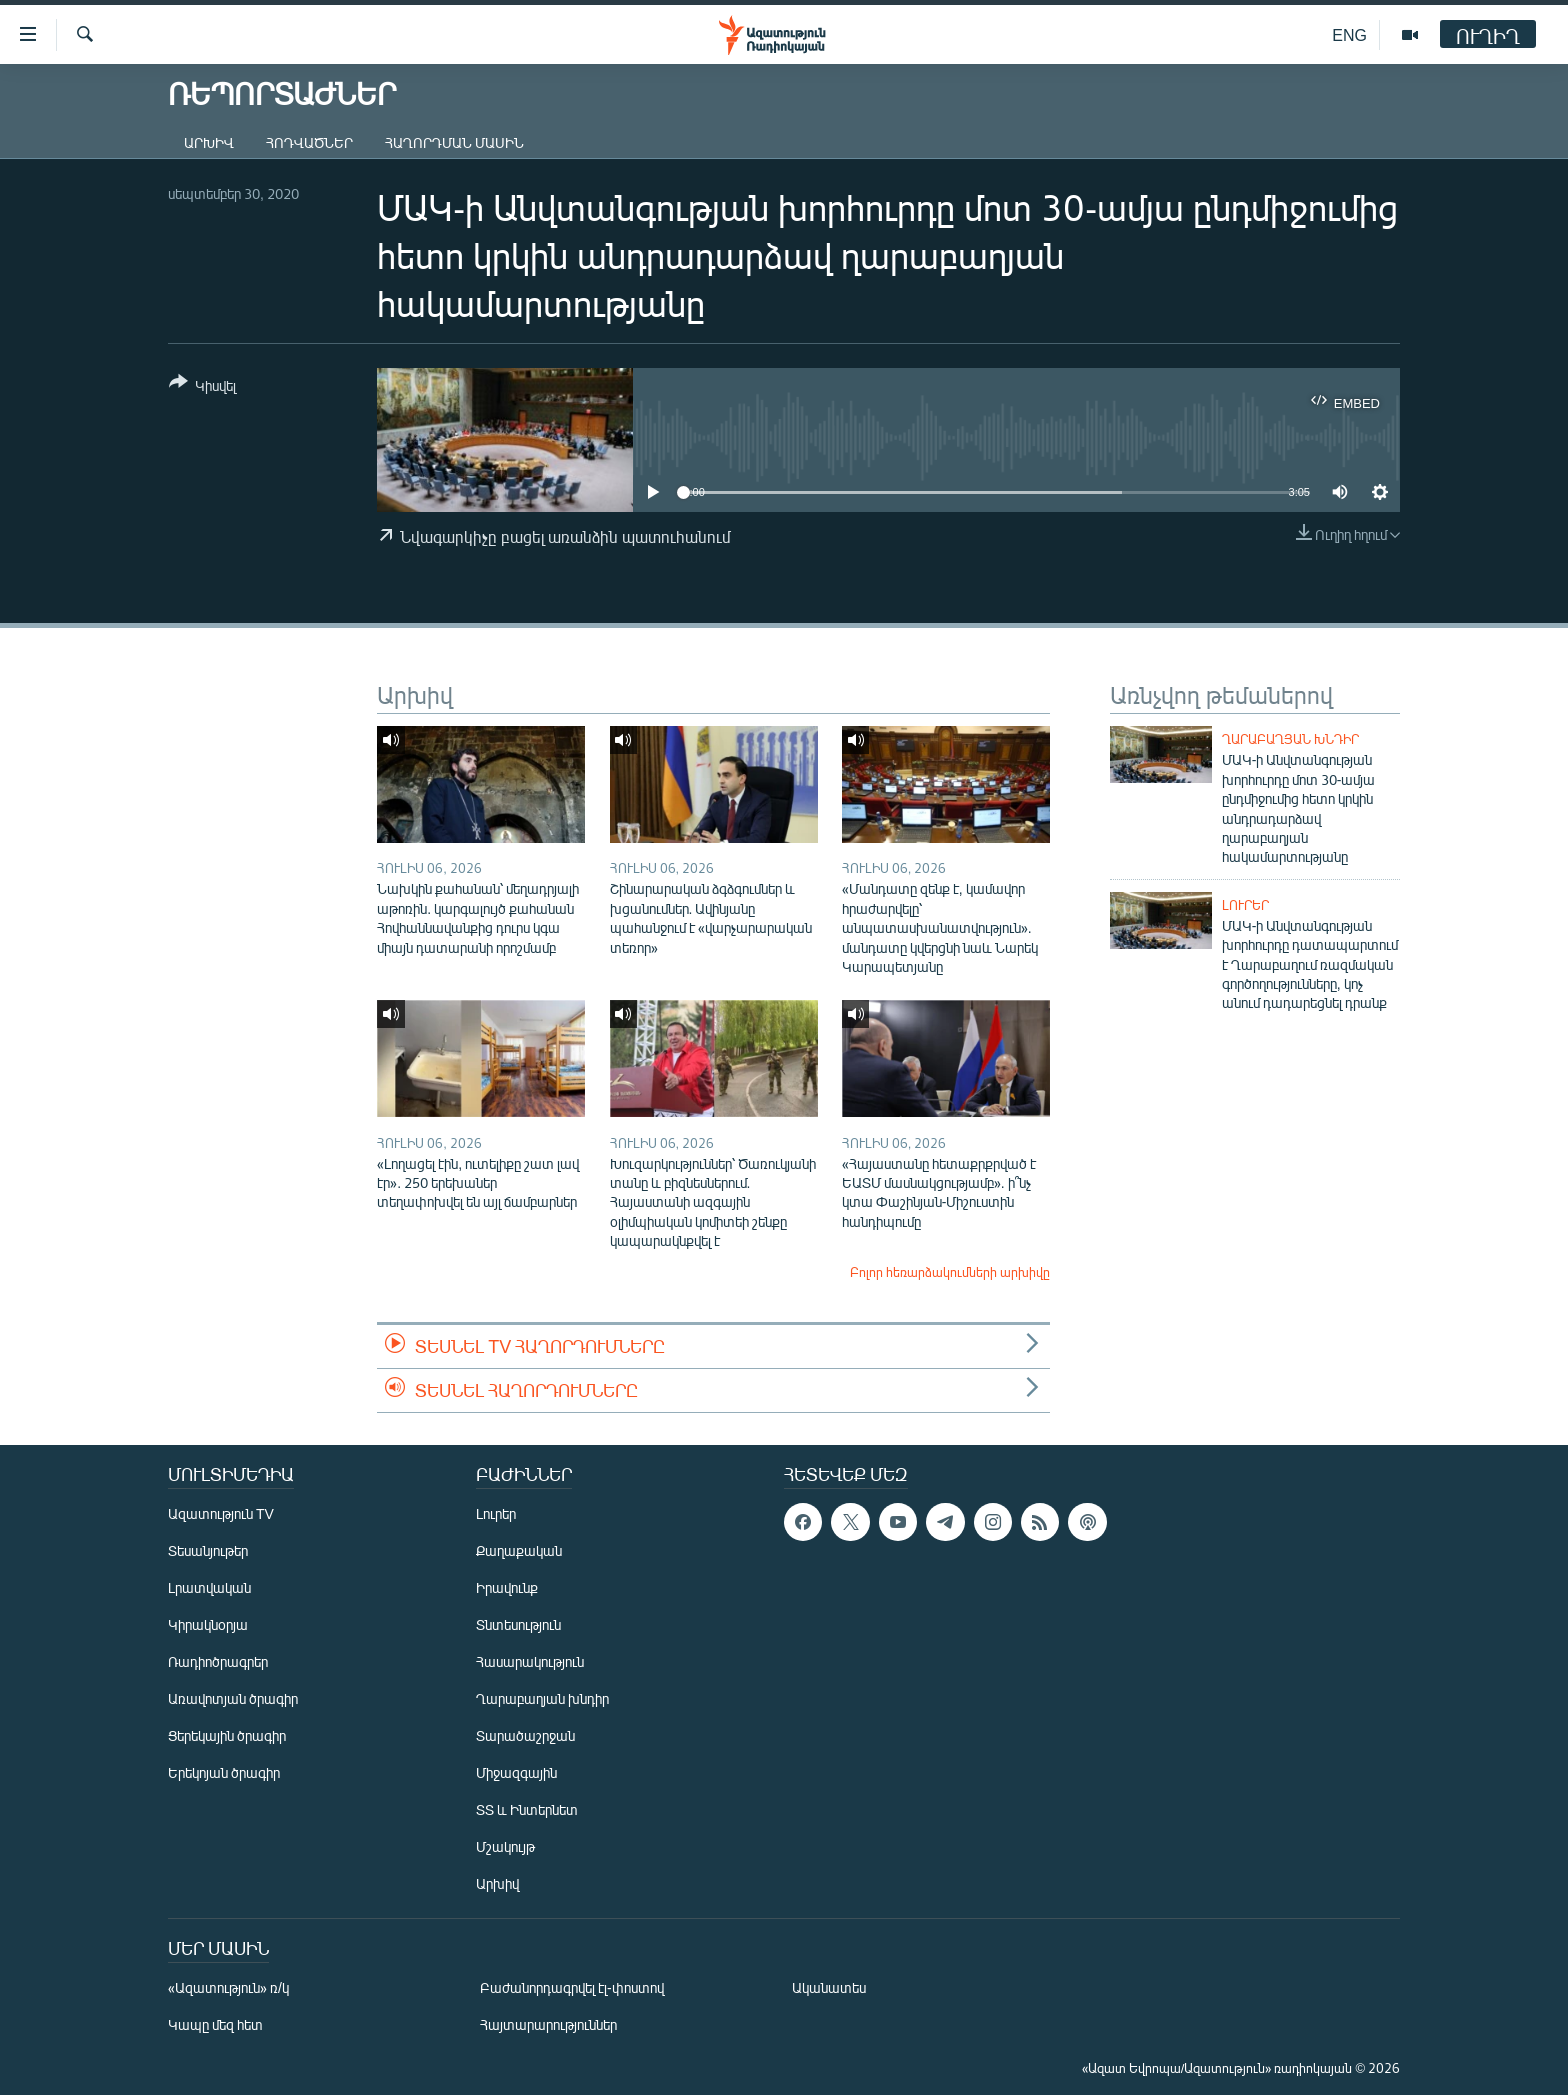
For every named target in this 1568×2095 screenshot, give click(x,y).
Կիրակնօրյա (208, 1624)
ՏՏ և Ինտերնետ (527, 1809)
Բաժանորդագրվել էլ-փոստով (572, 1987)
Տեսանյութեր (208, 1550)
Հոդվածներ (309, 142)
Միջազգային (516, 1772)
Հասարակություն (530, 1661)
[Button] (202, 387)
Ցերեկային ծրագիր (227, 1735)
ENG (1349, 34)
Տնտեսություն (518, 1624)
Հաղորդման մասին (454, 142)
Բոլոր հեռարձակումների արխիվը (950, 1272)
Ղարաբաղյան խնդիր (1290, 739)
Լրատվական (209, 1587)
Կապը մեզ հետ (215, 2024)
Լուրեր (1245, 905)
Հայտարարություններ (548, 2024)
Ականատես (829, 1987)
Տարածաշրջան (525, 1735)
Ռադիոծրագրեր (218, 1661)
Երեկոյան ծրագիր (224, 1772)
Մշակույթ (505, 1846)
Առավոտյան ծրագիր (233, 1698)
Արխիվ (209, 142)
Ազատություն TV (221, 1513)
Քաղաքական (519, 1550)
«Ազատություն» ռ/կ (228, 1987)
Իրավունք (507, 1587)
